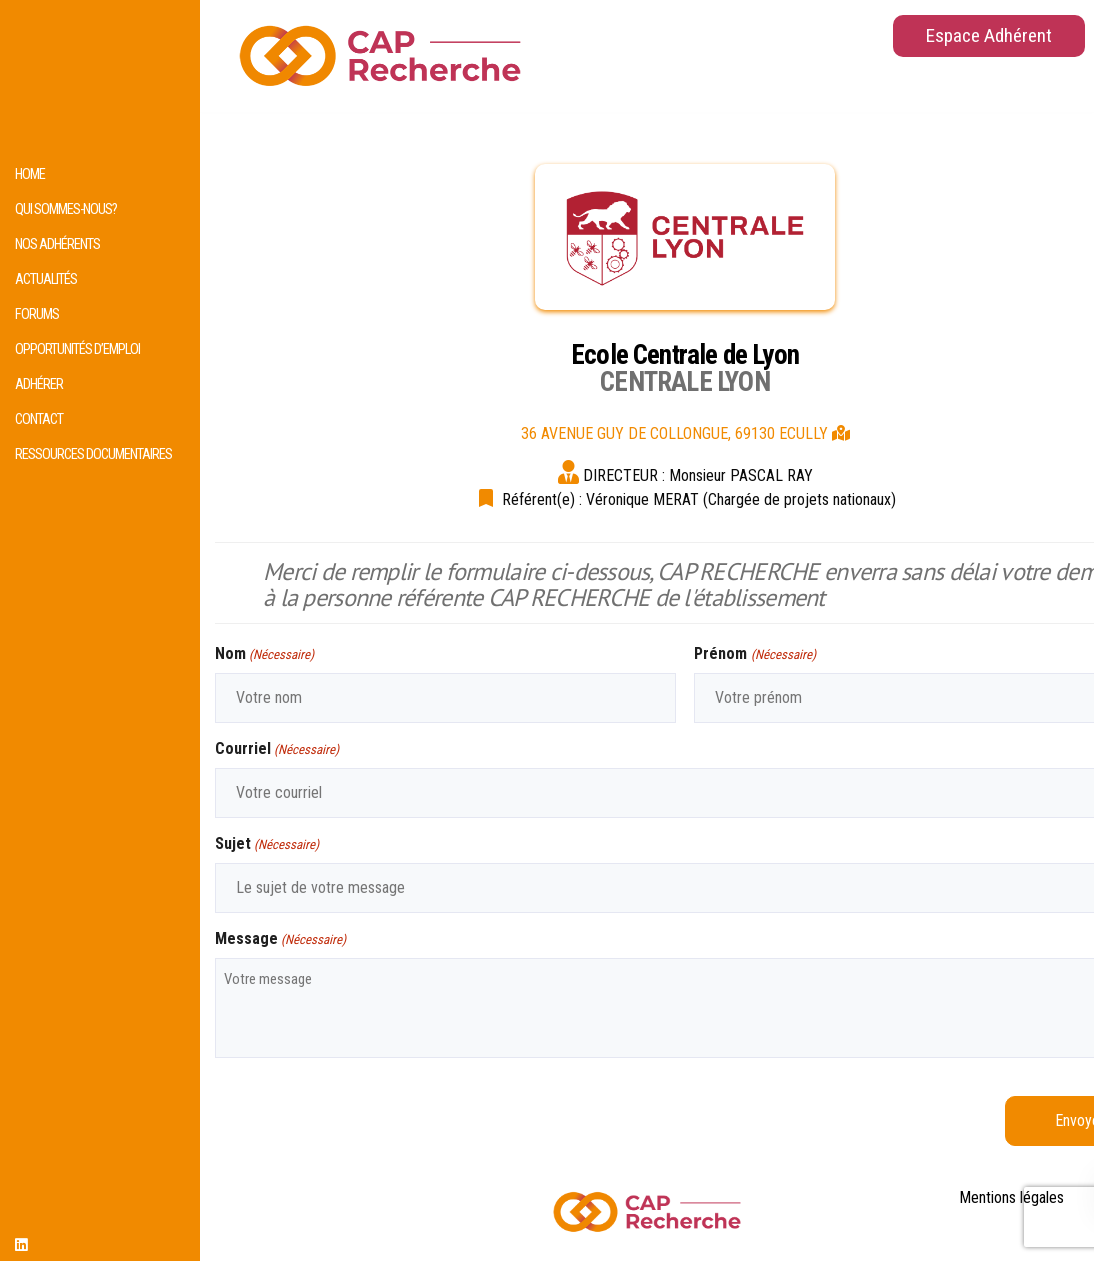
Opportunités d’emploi (77, 349)
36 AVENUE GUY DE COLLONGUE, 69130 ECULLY (685, 433)
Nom (264, 654)
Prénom (754, 654)
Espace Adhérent (989, 35)
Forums (37, 314)
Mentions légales (1011, 1197)
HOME (30, 174)
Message (280, 939)
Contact (39, 419)
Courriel (277, 749)
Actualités (46, 279)
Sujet (267, 844)
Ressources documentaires (93, 454)
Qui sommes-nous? (66, 209)
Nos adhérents (57, 244)
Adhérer (39, 384)
